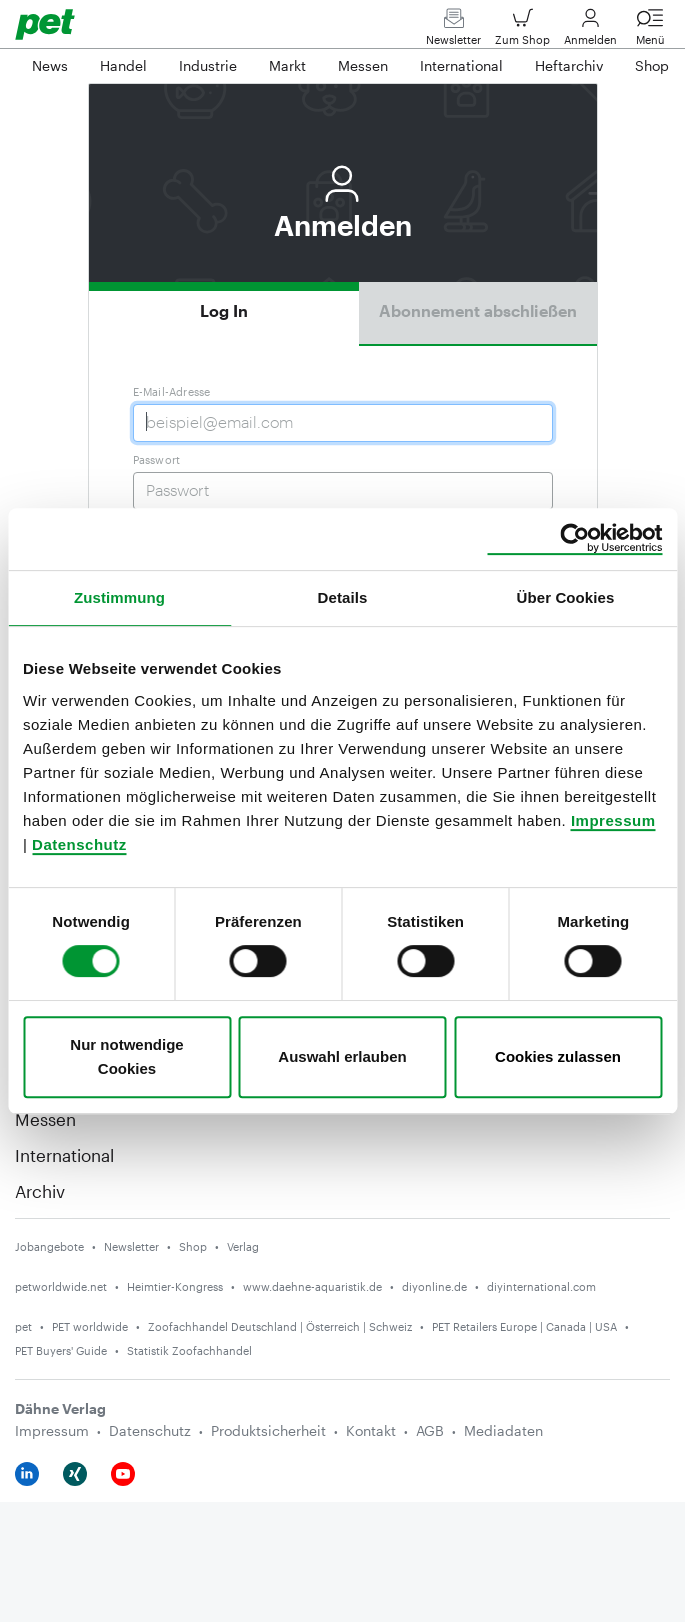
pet (23, 1326)
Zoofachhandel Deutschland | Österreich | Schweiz (280, 1326)
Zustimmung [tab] (119, 597)
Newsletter (453, 31)
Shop (193, 1246)
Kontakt (371, 1430)
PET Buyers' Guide (61, 1350)
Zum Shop (522, 31)
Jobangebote (49, 1246)
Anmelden (590, 31)
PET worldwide (90, 1326)
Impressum (613, 820)
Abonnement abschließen (478, 310)
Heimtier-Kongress (175, 1286)
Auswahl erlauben (342, 1056)
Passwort (157, 459)
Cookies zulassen (558, 1056)
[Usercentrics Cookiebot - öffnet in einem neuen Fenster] (574, 539)
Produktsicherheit (268, 1430)
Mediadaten (503, 1430)
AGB (430, 1430)
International (64, 1155)
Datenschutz (79, 844)
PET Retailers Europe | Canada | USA (524, 1326)
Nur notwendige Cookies (126, 1056)
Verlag (243, 1246)
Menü (650, 31)
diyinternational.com (541, 1286)
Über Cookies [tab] (566, 597)
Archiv (40, 1191)
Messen (45, 1119)
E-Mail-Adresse (172, 391)
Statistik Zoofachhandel (189, 1350)
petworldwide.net (61, 1286)
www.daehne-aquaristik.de (312, 1286)
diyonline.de (434, 1286)
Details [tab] (343, 597)
